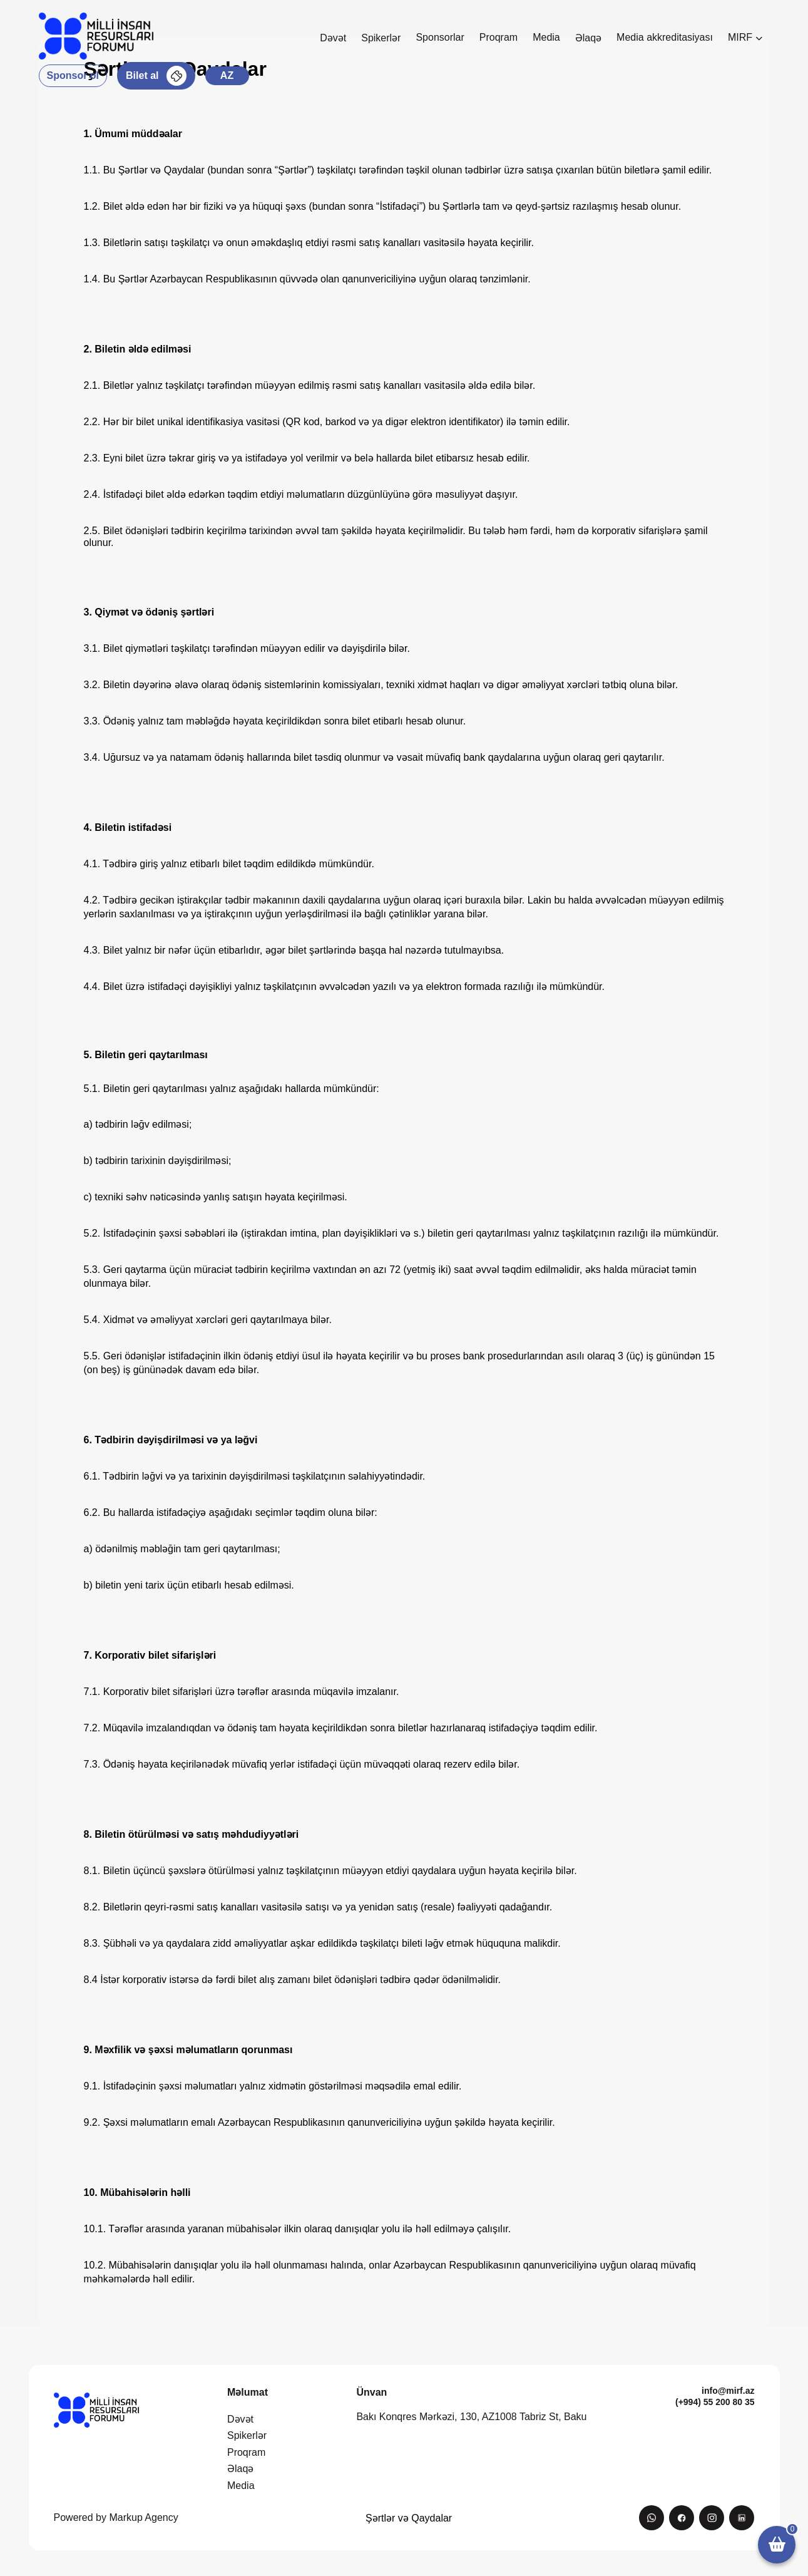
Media (546, 37)
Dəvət (333, 38)
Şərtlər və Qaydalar (409, 2518)
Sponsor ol (73, 75)
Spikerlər (381, 38)
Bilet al (156, 76)
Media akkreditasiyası (664, 37)
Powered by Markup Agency (116, 2517)
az (226, 75)
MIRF (745, 37)
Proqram (498, 37)
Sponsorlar (440, 37)
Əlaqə (588, 38)
